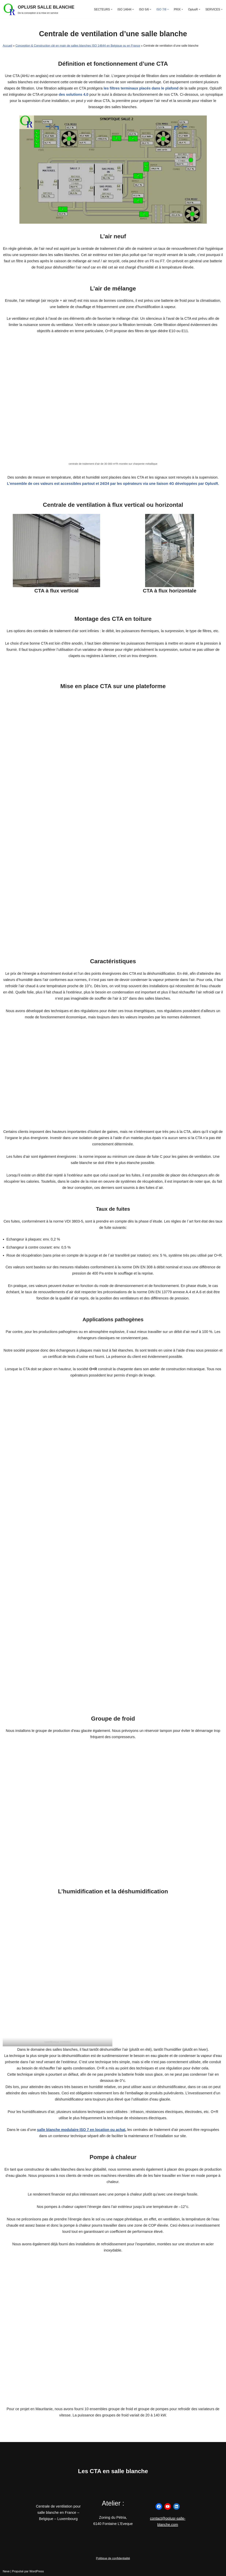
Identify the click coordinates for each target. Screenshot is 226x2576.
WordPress (36, 2571)
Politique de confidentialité (113, 2558)
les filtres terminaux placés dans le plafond (141, 88)
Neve (6, 2571)
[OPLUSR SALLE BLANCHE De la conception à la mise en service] (38, 9)
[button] (111, 9)
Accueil (7, 45)
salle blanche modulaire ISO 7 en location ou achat (81, 2130)
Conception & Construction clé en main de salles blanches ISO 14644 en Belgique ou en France (77, 45)
